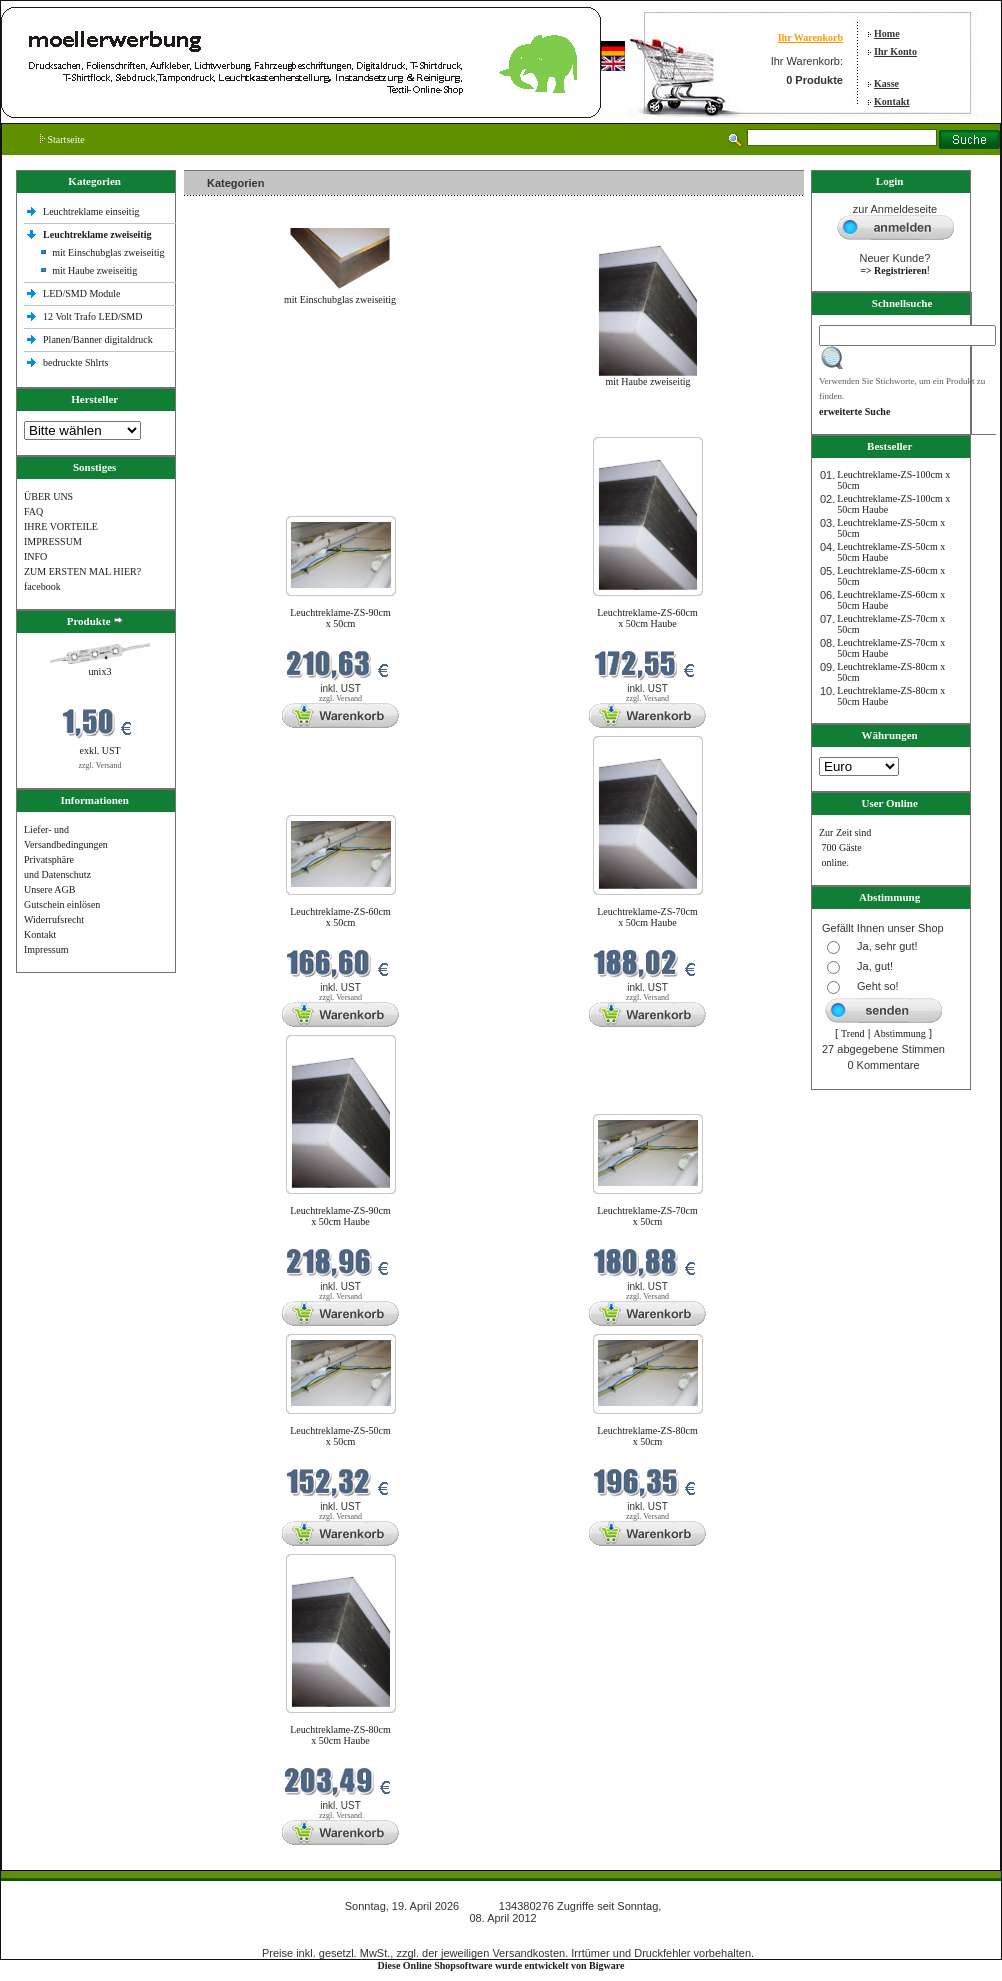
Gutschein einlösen (62, 904)
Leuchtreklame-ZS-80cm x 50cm (647, 1436)
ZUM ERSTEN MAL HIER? (82, 571)
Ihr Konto (895, 51)
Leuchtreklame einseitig (92, 211)
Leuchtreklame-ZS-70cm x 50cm (647, 1216)
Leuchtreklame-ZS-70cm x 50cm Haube (647, 917)
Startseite (62, 139)
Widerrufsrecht (54, 919)
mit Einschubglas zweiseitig (108, 252)
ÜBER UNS (48, 496)
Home (887, 33)
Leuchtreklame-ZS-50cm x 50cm (340, 1436)
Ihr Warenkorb (810, 37)
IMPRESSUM (53, 541)
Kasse (886, 83)
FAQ (33, 511)
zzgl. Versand (100, 765)
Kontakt (892, 101)
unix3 (100, 671)
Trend (853, 1033)
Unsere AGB (49, 889)
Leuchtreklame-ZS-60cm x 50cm (340, 917)
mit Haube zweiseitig (94, 270)
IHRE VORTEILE (61, 526)
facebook (42, 586)
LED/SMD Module (82, 293)
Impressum (46, 949)
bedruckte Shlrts (75, 362)
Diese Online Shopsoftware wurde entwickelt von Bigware (501, 1965)
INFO (35, 556)
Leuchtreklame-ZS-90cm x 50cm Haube (340, 1216)
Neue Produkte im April (237, 424)
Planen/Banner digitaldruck (98, 339)
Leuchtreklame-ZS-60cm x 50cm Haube (647, 618)
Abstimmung (900, 1033)
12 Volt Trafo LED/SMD (92, 316)
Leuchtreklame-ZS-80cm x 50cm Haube (340, 1735)
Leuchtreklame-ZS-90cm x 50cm (340, 618)
